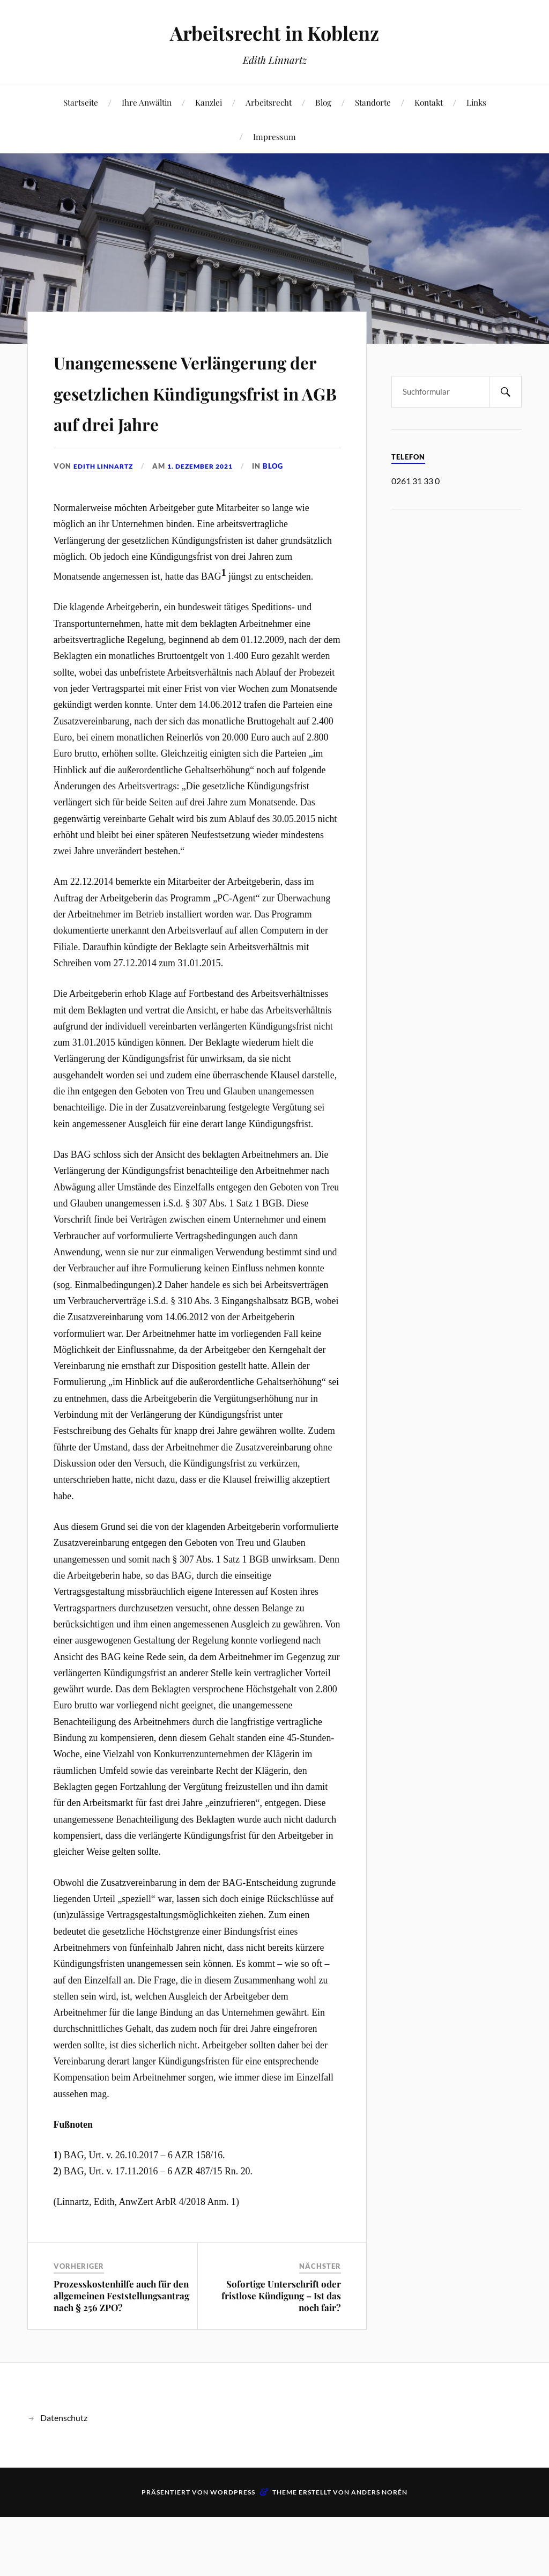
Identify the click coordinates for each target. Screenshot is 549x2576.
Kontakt (428, 102)
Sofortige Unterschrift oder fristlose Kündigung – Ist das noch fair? (281, 2357)
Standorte (373, 102)
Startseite (80, 102)
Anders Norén (379, 2554)
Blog (323, 102)
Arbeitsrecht (269, 102)
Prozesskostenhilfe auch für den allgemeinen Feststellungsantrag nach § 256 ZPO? (121, 2357)
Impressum (274, 136)
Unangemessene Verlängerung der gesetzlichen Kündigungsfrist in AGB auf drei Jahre (184, 421)
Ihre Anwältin (147, 102)
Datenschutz (63, 2479)
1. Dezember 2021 (209, 527)
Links (476, 102)
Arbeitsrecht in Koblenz (274, 32)
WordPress (232, 2554)
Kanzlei (208, 102)
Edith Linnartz (106, 527)
